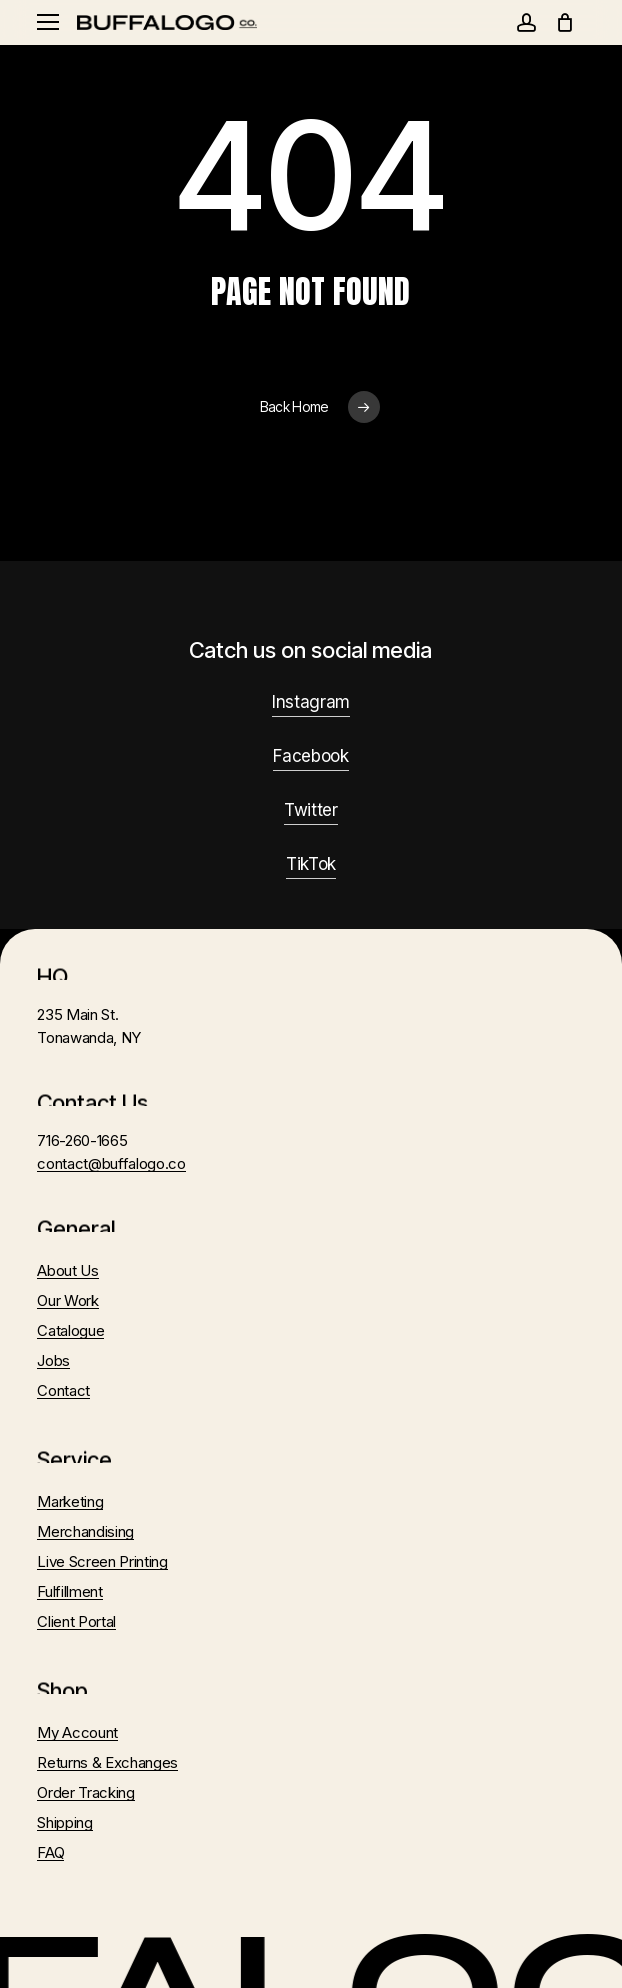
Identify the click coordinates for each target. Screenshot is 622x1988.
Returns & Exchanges (107, 1762)
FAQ (50, 1852)
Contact (63, 1390)
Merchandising (85, 1531)
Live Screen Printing (102, 1561)
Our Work (67, 1300)
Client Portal (76, 1621)
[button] (48, 22)
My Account (77, 1732)
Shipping (64, 1822)
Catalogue (70, 1330)
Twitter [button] (311, 810)
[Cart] (565, 22)
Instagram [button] (311, 702)
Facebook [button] (310, 756)
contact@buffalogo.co (111, 1163)
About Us (67, 1270)
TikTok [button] (311, 864)
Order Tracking (85, 1792)
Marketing (70, 1501)
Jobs (53, 1360)
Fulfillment (69, 1591)
